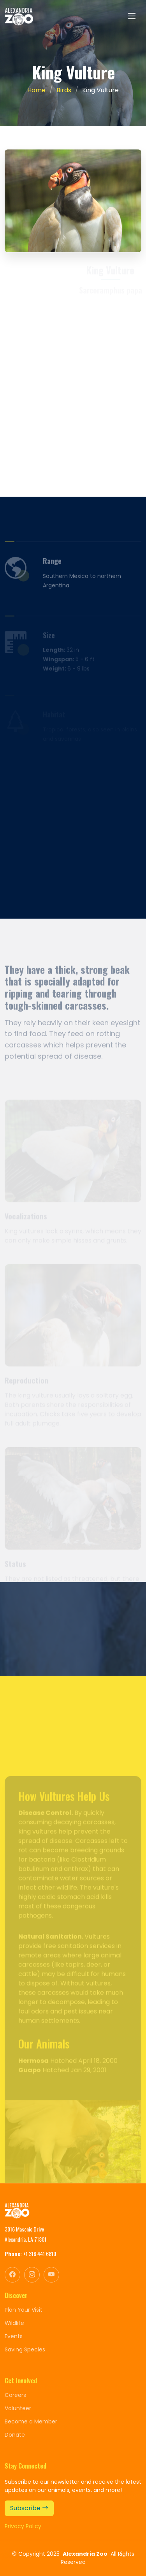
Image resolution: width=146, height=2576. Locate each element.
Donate (15, 2434)
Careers (15, 2395)
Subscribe (29, 2508)
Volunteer (18, 2408)
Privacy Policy (23, 2526)
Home (36, 90)
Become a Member (31, 2421)
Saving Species (25, 2349)
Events (14, 2336)
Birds (63, 90)
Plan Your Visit (23, 2309)
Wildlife (14, 2323)
